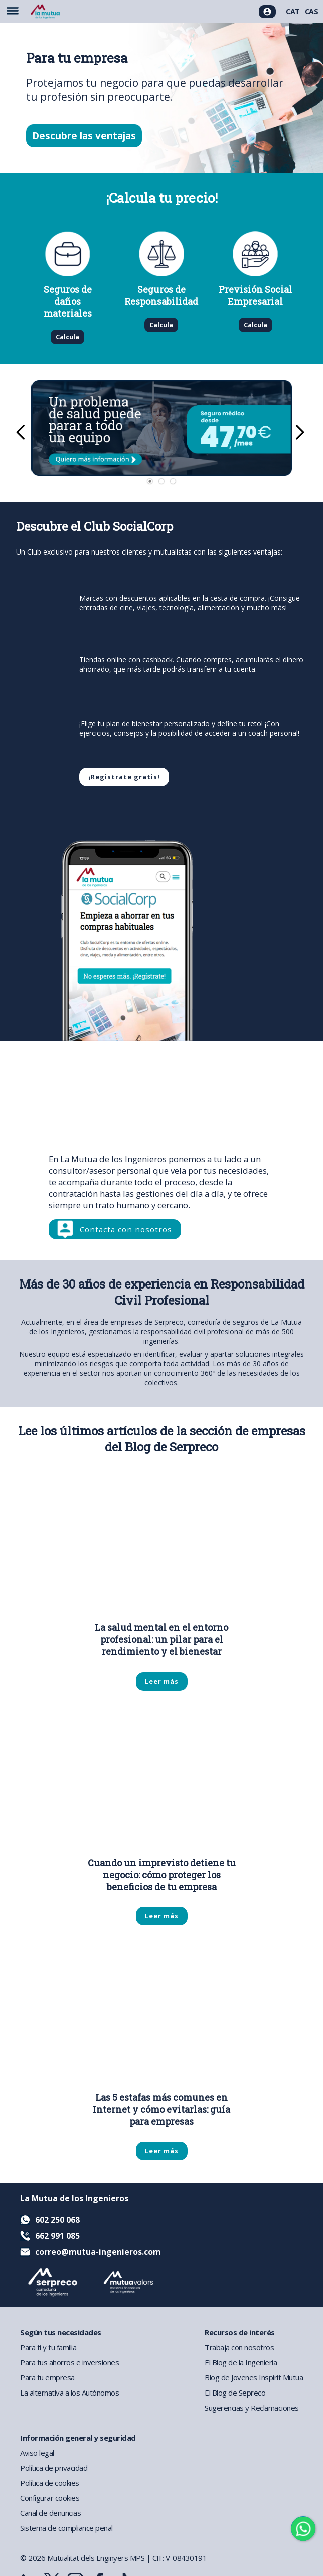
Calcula (67, 337)
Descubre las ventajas (84, 135)
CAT (293, 11)
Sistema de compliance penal (66, 2528)
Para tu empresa (47, 2377)
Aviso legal (37, 2453)
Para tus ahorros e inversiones (69, 2362)
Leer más (162, 1681)
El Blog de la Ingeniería (241, 2362)
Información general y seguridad (78, 2438)
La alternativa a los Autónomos (69, 2392)
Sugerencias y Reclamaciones (252, 2408)
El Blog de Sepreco (235, 2392)
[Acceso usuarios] (267, 11)
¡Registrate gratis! (124, 777)
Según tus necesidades (60, 2332)
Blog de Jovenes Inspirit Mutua (254, 2377)
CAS (311, 11)
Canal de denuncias (50, 2513)
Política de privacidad (53, 2468)
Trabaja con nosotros (239, 2347)
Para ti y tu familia (48, 2347)
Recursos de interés (240, 2332)
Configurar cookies (49, 2498)
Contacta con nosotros (126, 1229)
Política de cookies (49, 2483)
